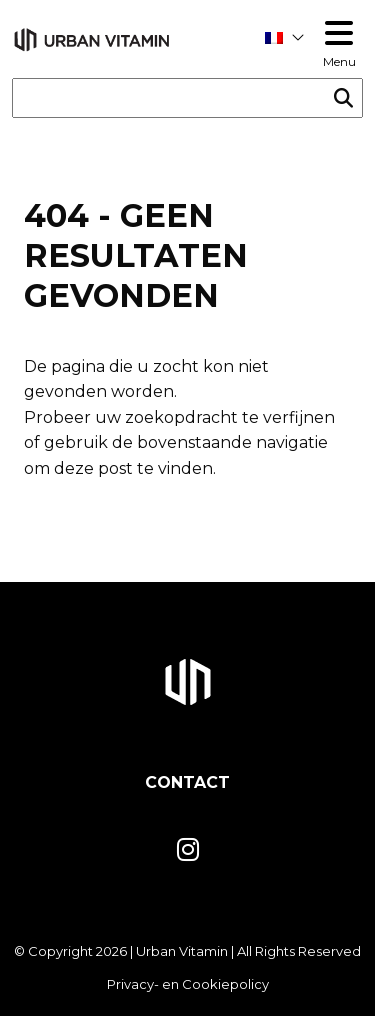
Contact (187, 782)
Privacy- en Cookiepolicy (188, 984)
